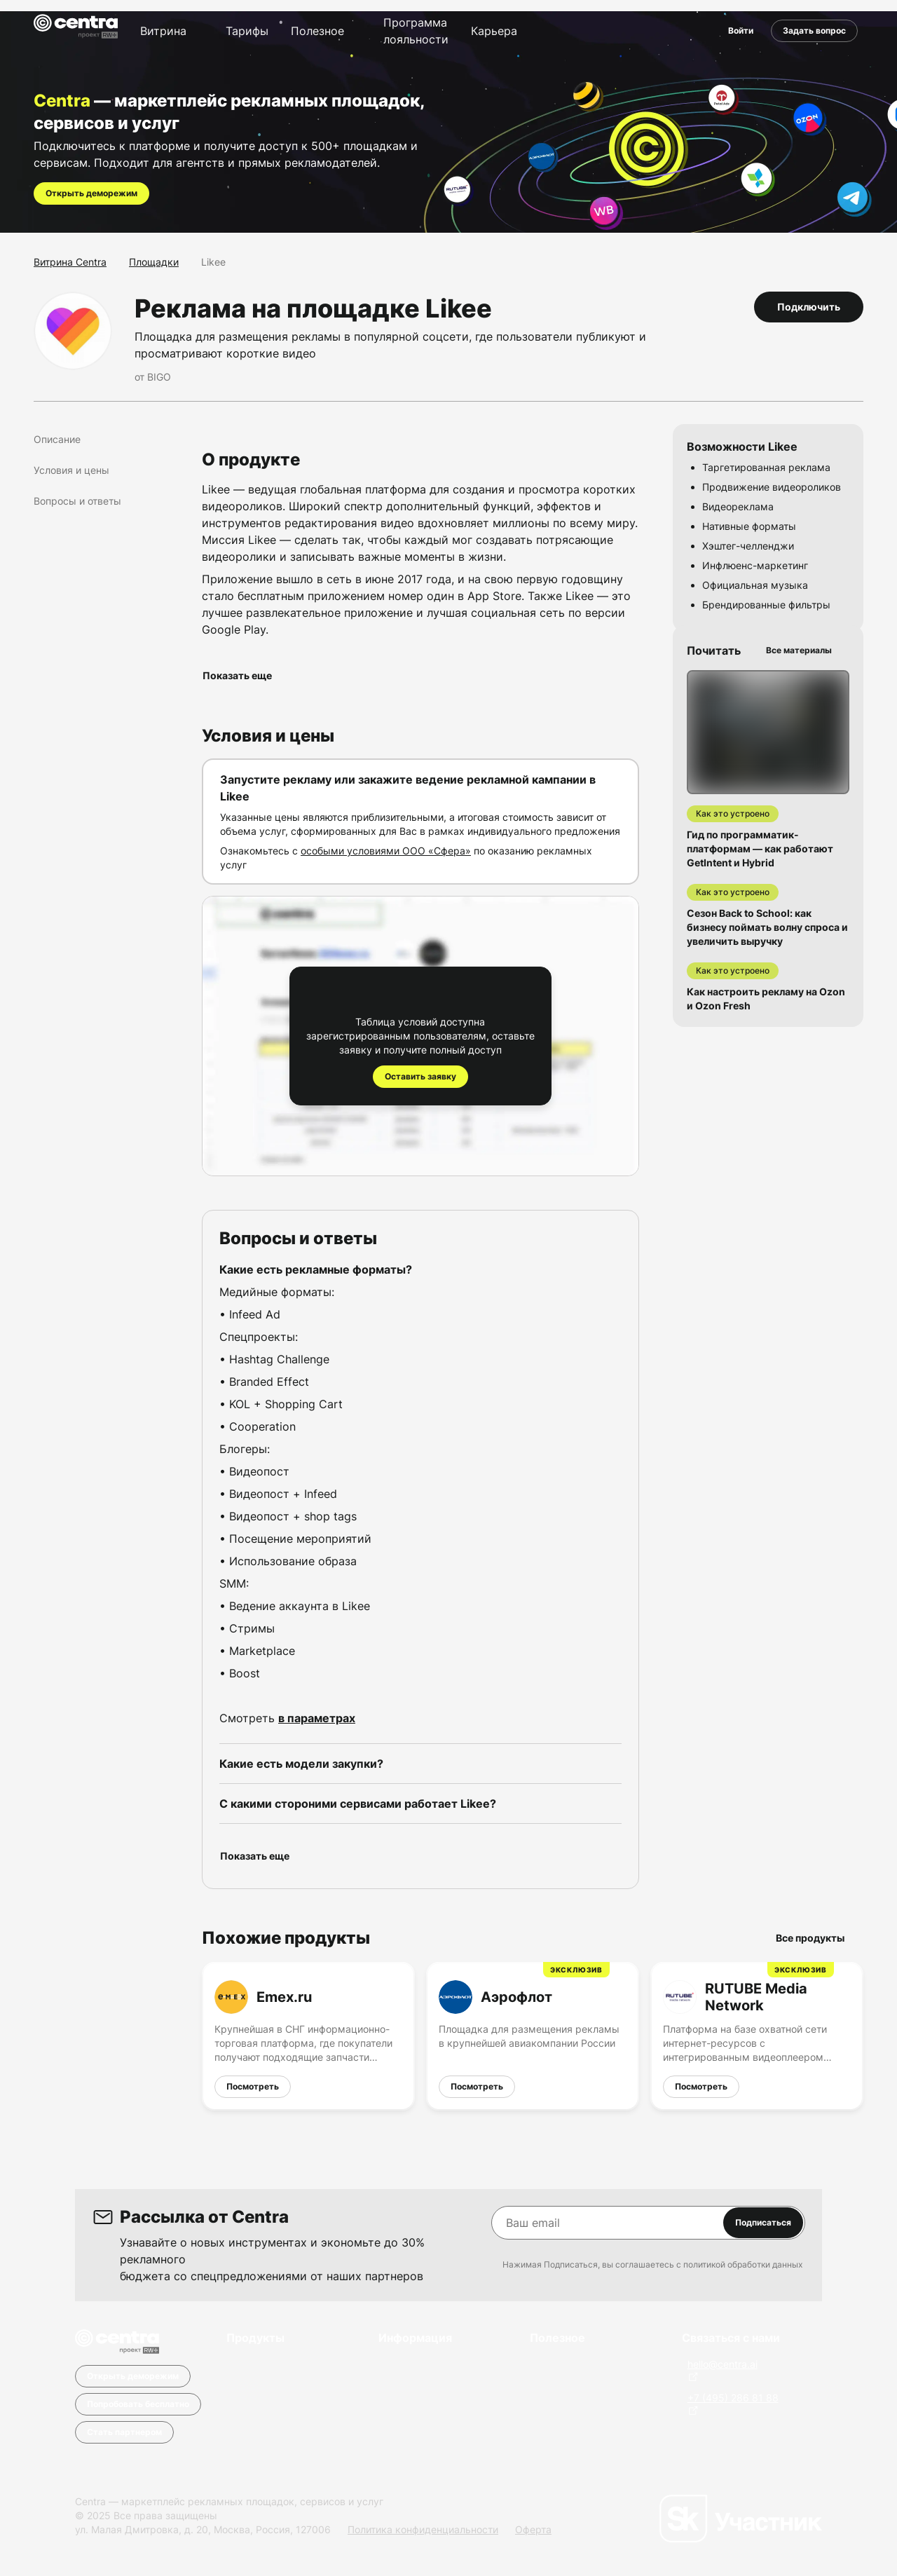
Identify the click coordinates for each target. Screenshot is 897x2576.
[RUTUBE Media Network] (756, 2036)
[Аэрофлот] (532, 2036)
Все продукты (816, 1938)
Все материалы (804, 650)
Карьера (494, 31)
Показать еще (243, 675)
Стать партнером (124, 2432)
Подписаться (763, 2222)
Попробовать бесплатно (138, 2404)
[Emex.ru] (308, 2036)
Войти (740, 30)
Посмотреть (252, 2086)
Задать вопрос (814, 30)
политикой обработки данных (742, 2264)
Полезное (317, 31)
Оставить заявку (420, 1076)
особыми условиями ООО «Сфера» (386, 851)
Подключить (808, 307)
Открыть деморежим (91, 193)
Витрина (163, 31)
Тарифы (247, 31)
